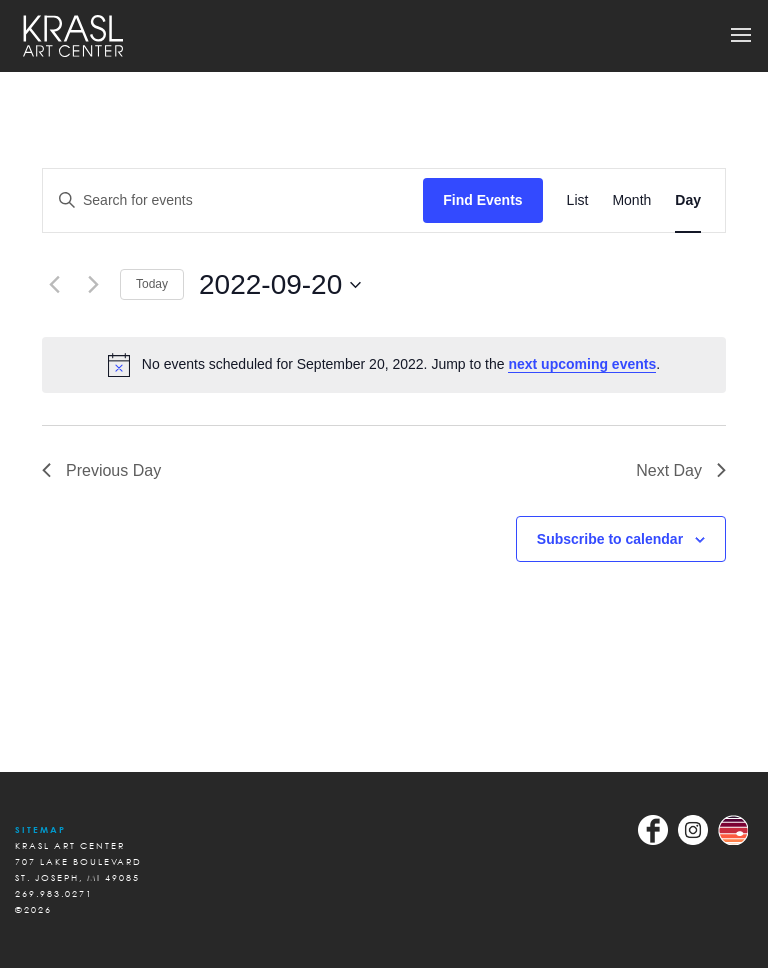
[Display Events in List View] (578, 200)
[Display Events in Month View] (631, 200)
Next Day (681, 470)
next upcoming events (582, 364)
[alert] (384, 365)
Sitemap (40, 829)
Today (152, 284)
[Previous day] (54, 285)
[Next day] (93, 285)
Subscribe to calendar (610, 539)
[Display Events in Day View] (688, 200)
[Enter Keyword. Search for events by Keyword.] (233, 200)
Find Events (482, 200)
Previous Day (101, 470)
